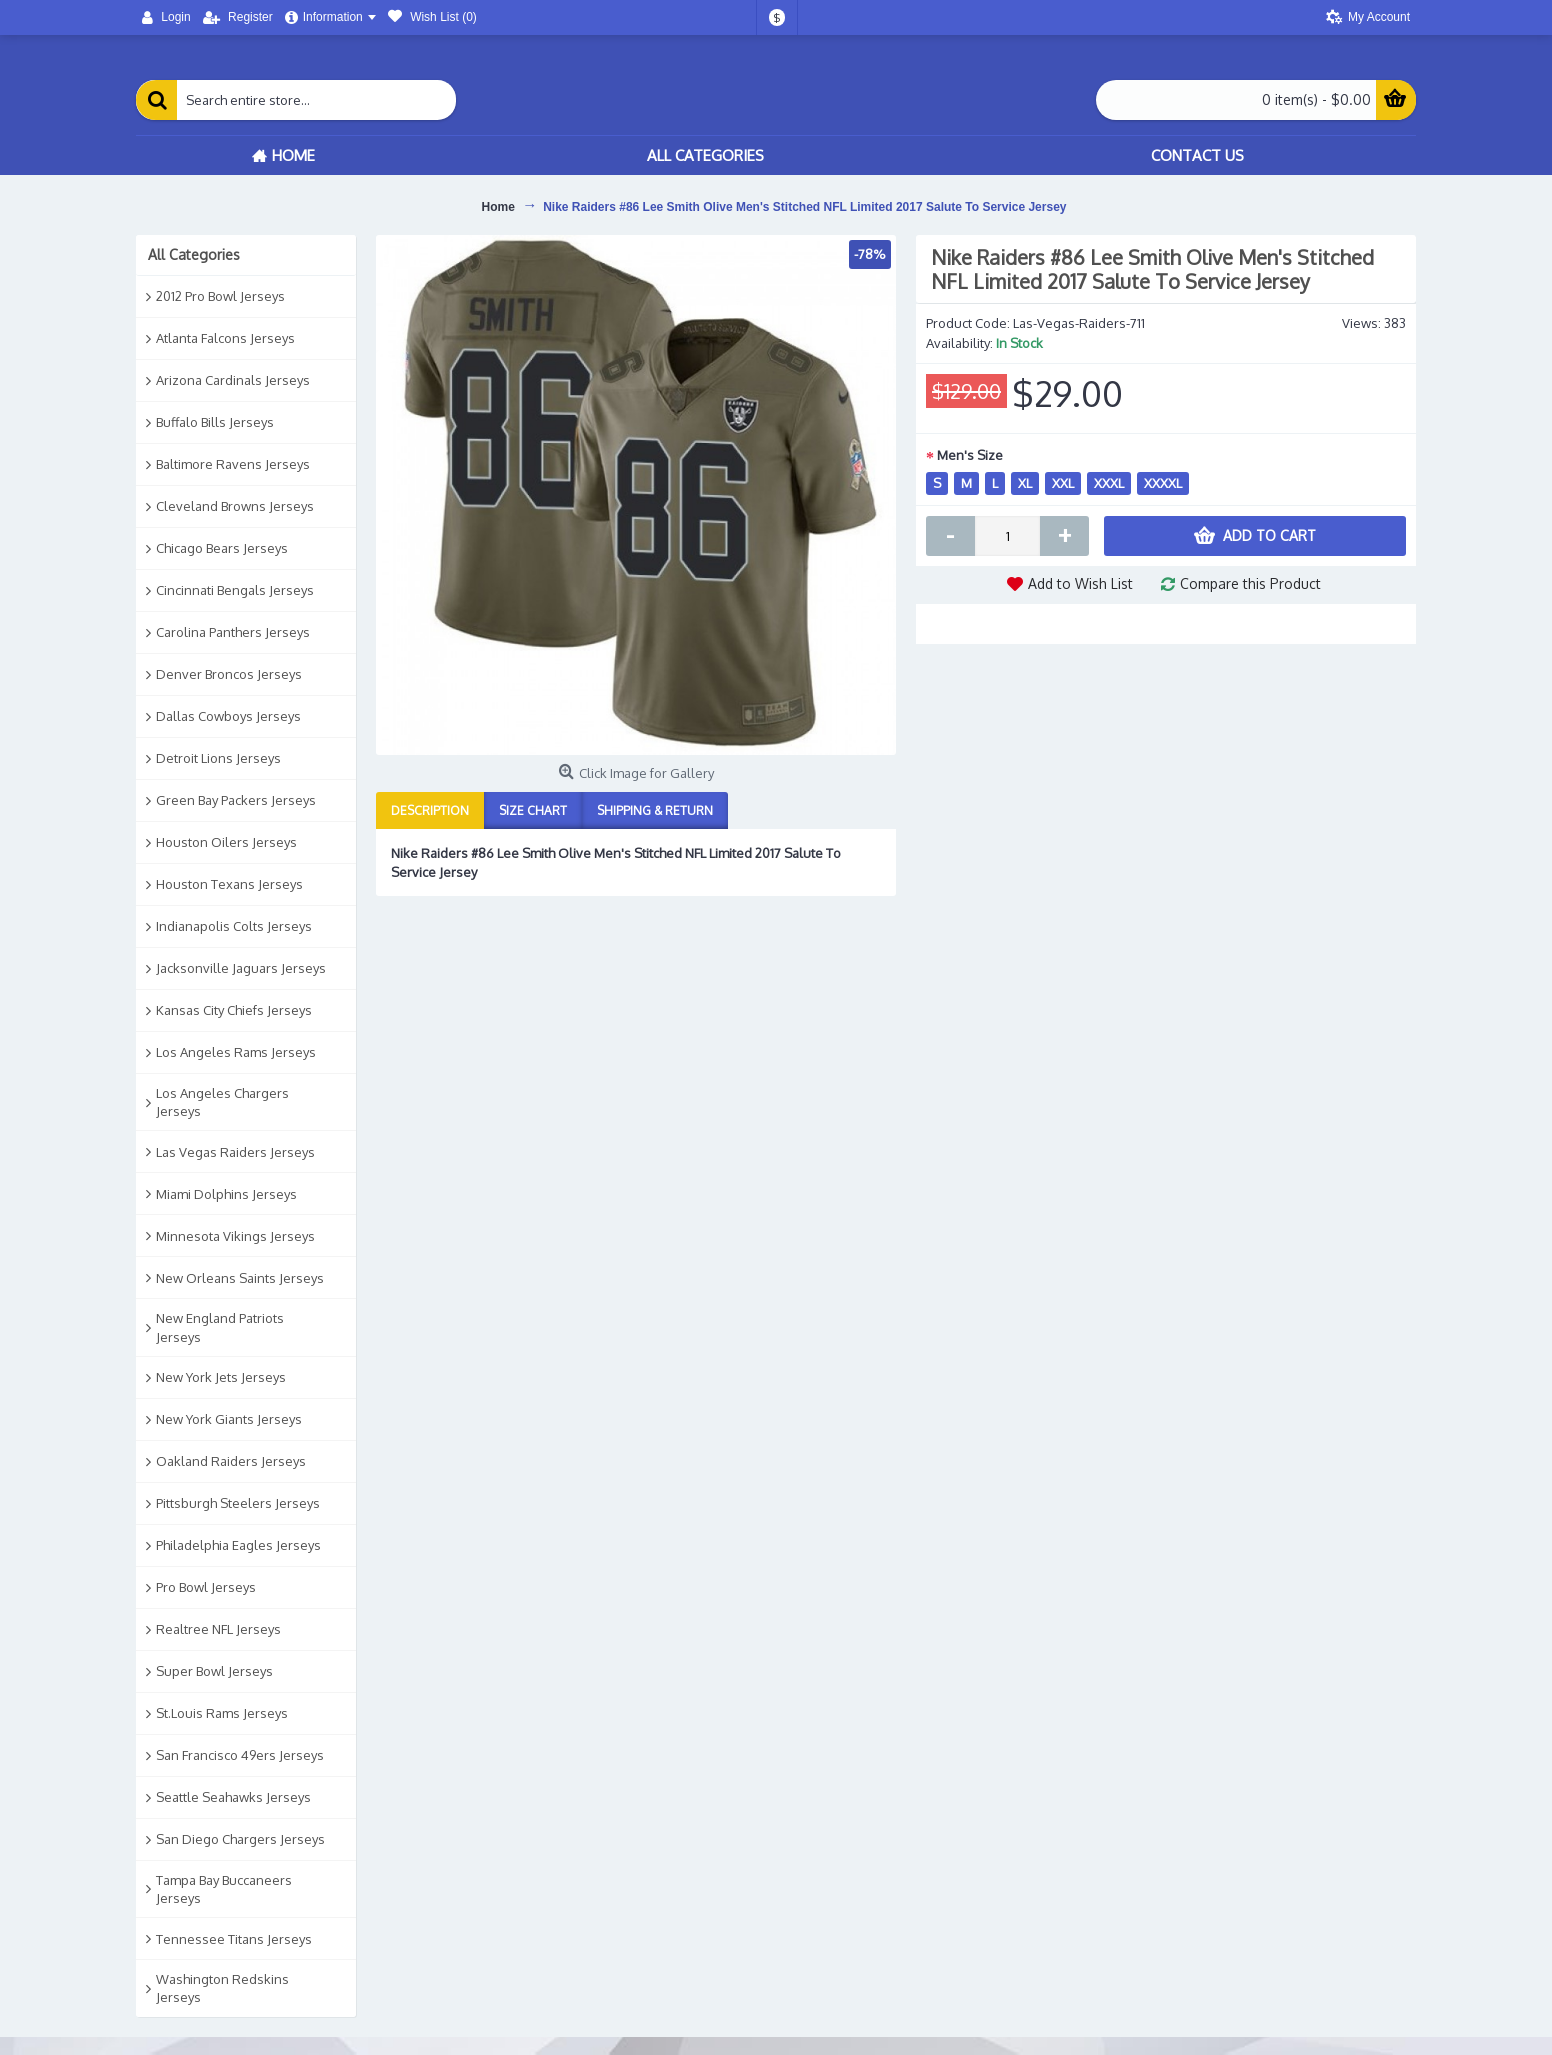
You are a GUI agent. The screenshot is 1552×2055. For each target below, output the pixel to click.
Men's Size (970, 455)
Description (430, 810)
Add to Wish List (1080, 583)
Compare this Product (1250, 583)
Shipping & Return (655, 810)
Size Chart (533, 810)
